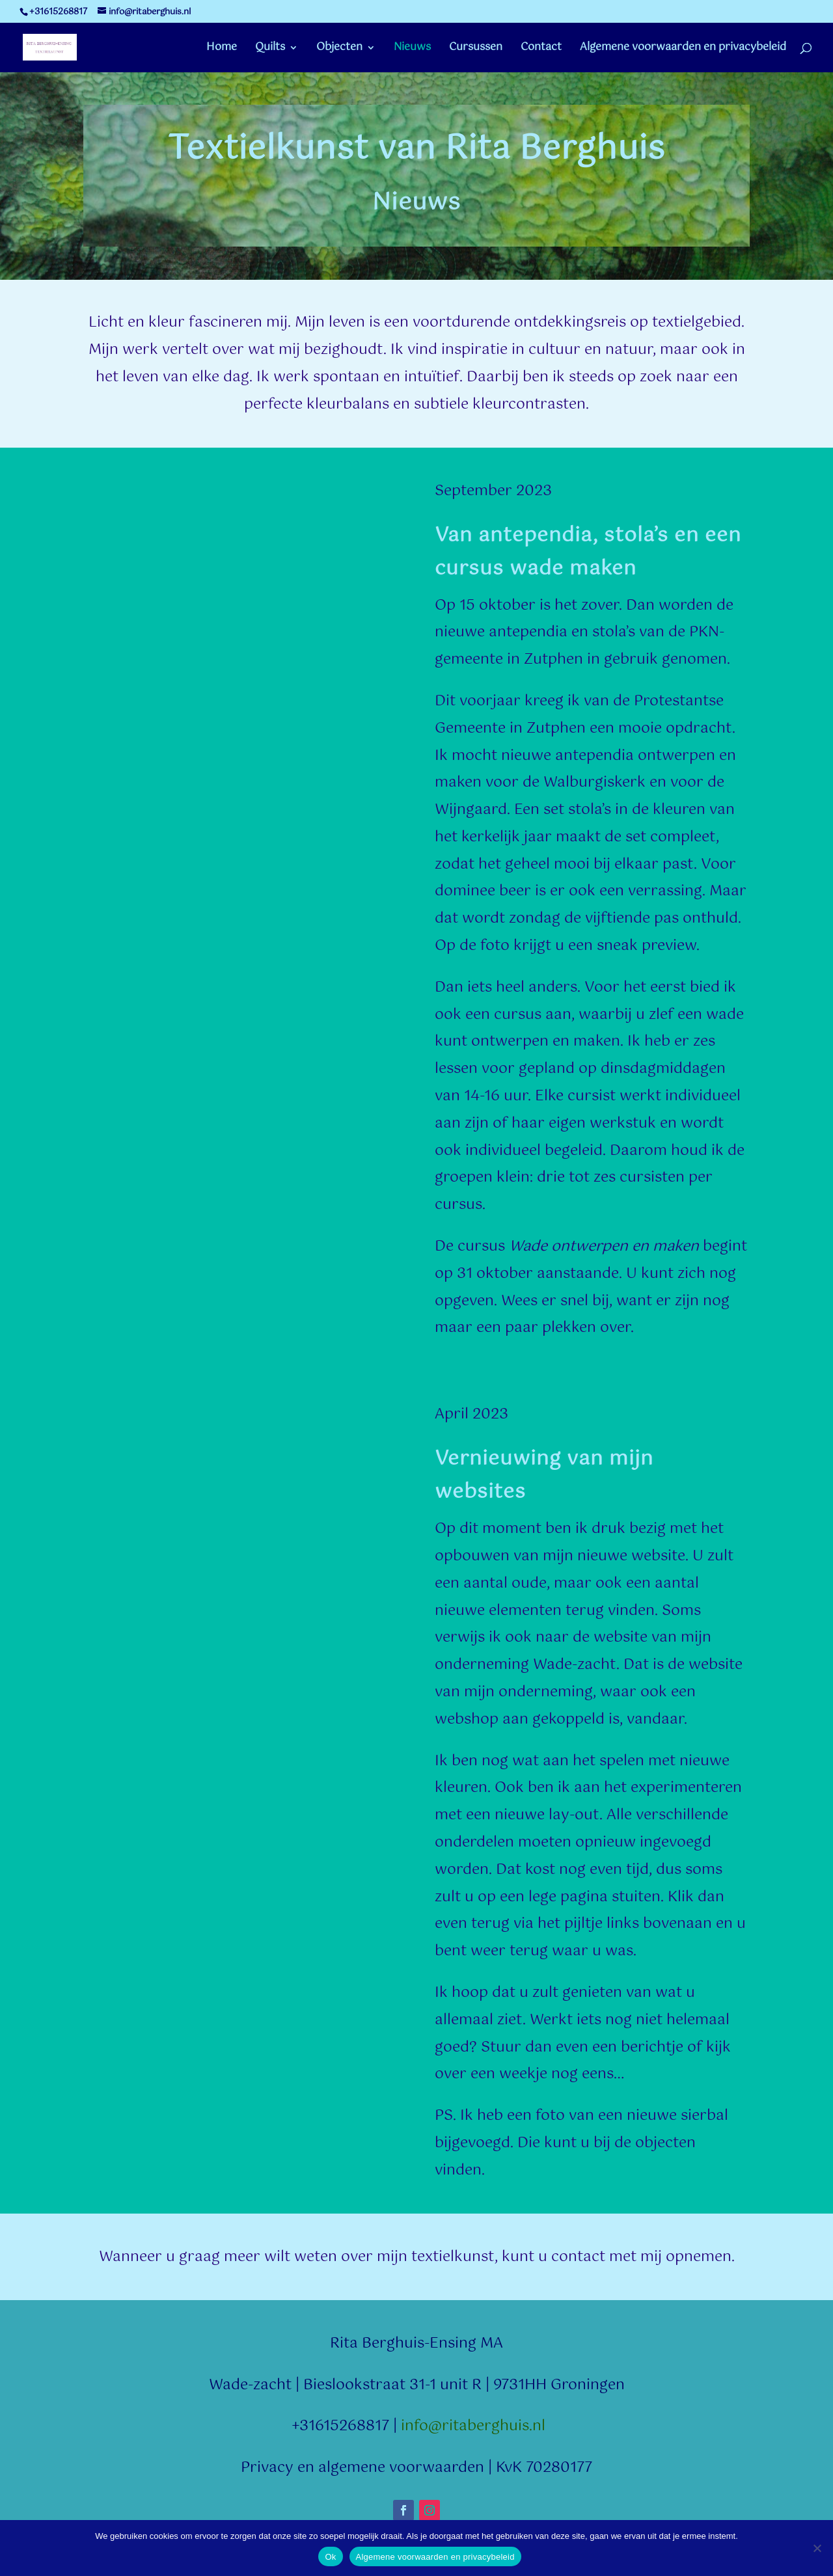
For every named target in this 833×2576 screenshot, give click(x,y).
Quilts (270, 49)
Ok (330, 2557)
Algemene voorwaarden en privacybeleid (683, 49)
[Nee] (816, 2548)
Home (221, 49)
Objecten (339, 49)
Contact (541, 49)
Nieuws (412, 49)
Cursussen (475, 49)
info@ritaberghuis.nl (473, 2426)
